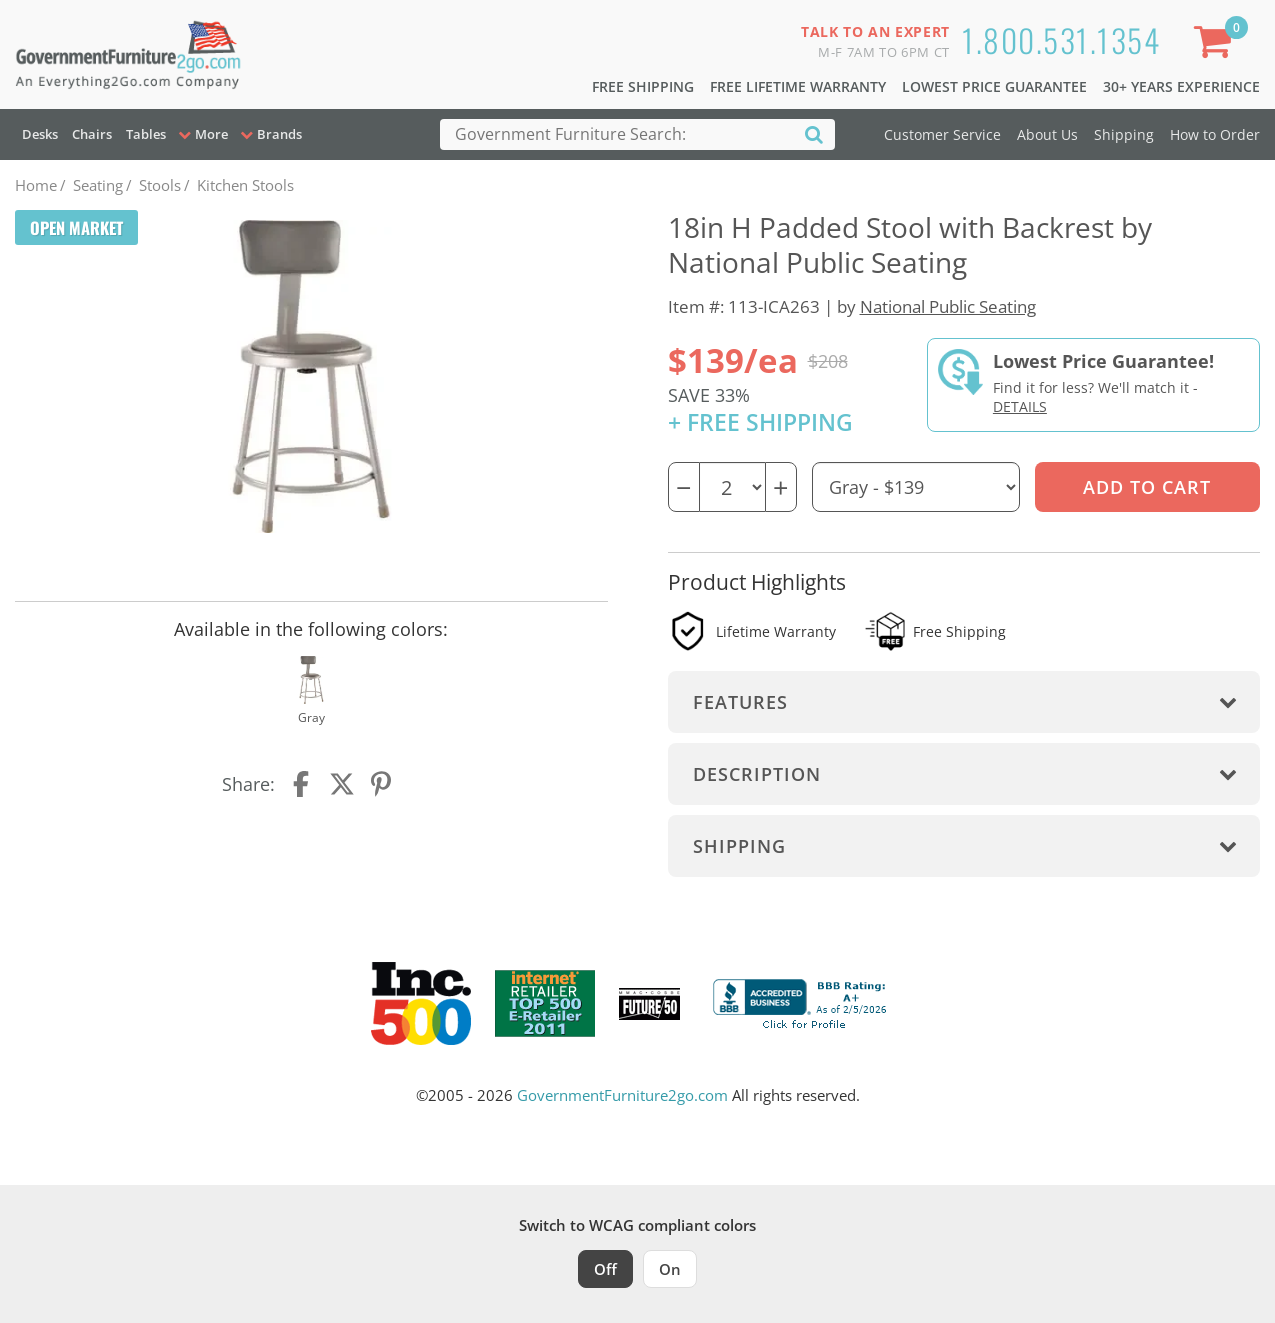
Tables (146, 134)
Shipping (1124, 134)
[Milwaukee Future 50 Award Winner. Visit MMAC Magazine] (649, 1004)
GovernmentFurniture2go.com (622, 1095)
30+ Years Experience (1181, 86)
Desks (40, 134)
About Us (1047, 134)
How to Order (1215, 134)
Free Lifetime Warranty (798, 86)
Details (1020, 406)
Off (605, 1269)
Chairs (92, 134)
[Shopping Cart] (1216, 45)
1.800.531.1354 (1061, 39)
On (670, 1269)
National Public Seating (948, 306)
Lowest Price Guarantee (994, 86)
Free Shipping (643, 86)
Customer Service (942, 134)
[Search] (814, 133)
